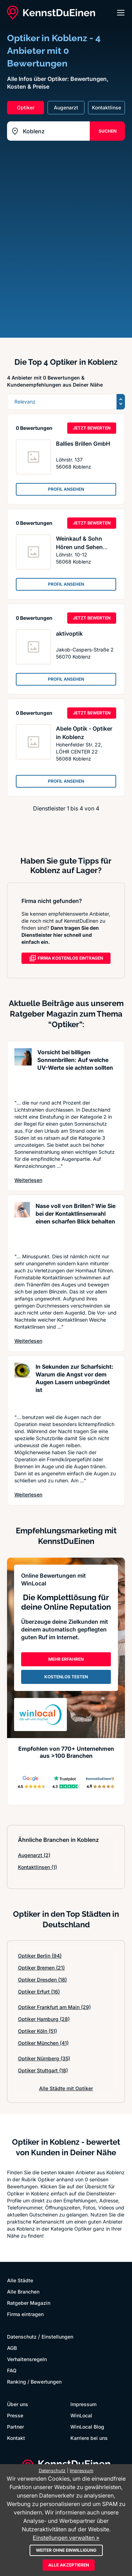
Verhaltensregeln (27, 2359)
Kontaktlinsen (37, 1867)
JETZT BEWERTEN (92, 428)
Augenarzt (34, 1855)
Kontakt (16, 2438)
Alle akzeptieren (68, 2565)
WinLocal (81, 2415)
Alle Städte (20, 2280)
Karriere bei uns (89, 2438)
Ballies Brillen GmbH (83, 443)
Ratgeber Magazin (28, 2303)
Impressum (83, 2404)
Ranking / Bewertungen (34, 2382)
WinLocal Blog (87, 2427)
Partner (15, 2427)
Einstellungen (57, 2337)
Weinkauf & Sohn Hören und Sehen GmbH (79, 547)
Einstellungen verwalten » (66, 2537)
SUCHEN (108, 131)
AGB (12, 2348)
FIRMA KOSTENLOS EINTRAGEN (66, 958)
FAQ (12, 2370)
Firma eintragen (25, 2314)
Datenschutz (22, 2337)
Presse (15, 2415)
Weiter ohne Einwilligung (66, 2550)
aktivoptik (69, 633)
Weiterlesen (28, 1180)
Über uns (17, 2404)
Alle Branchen (23, 2292)
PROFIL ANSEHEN (66, 489)
